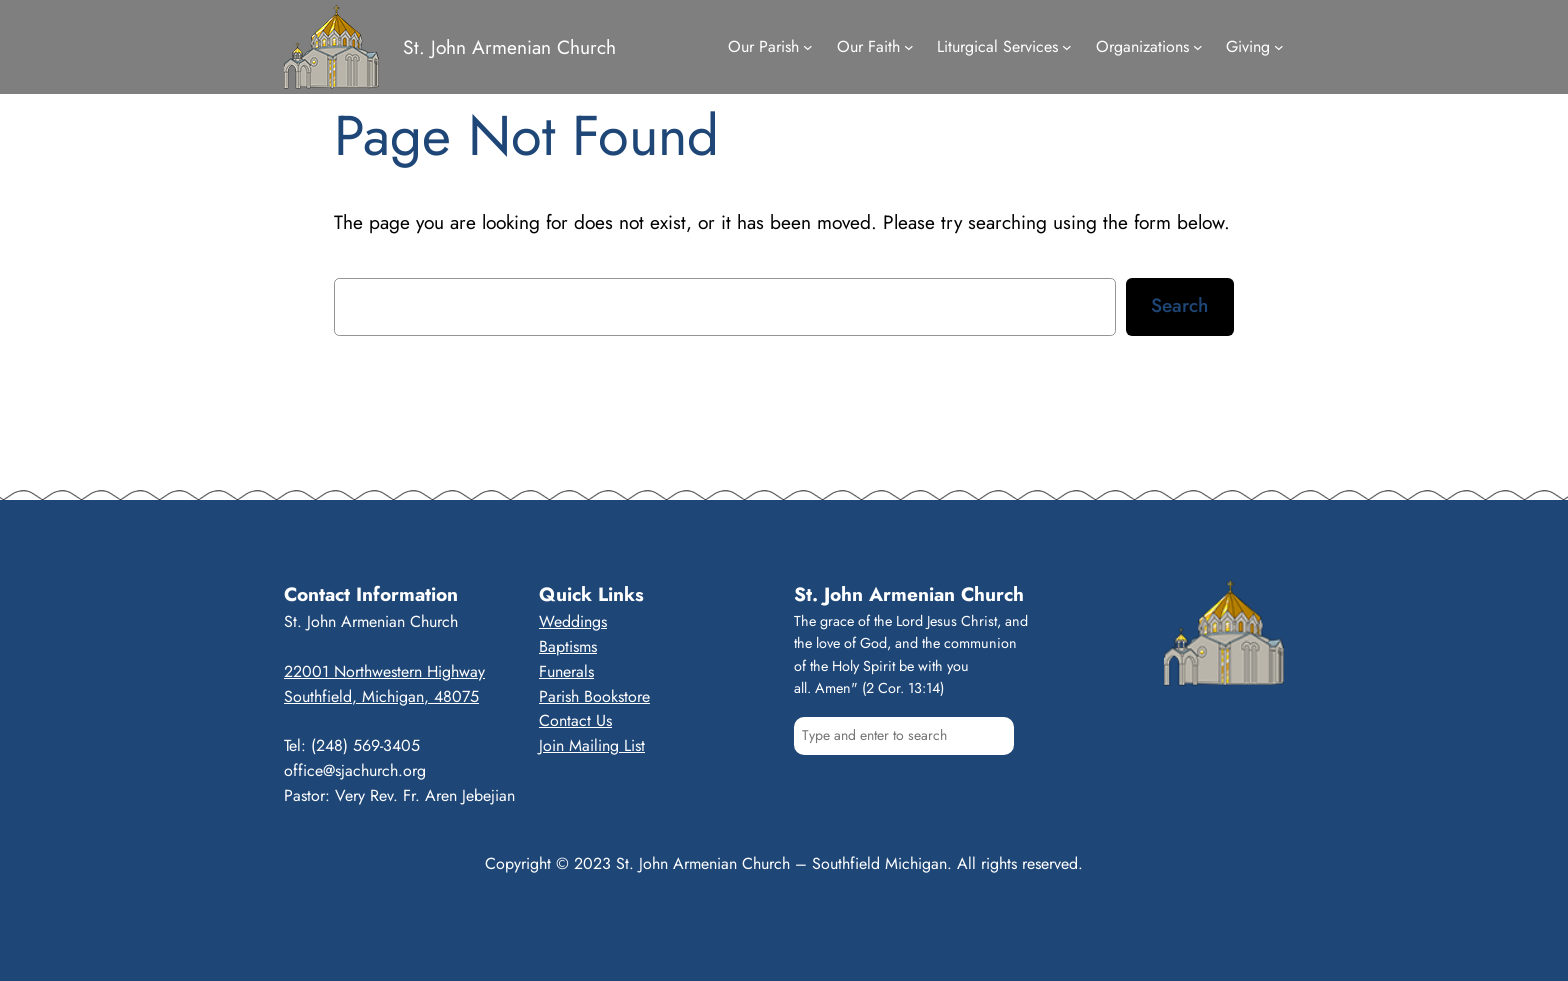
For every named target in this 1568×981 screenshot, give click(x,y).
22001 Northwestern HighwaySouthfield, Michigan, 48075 (384, 684)
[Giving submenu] (1279, 47)
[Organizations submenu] (1198, 47)
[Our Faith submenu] (909, 47)
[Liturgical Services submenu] (1067, 47)
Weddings (573, 621)
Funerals (566, 671)
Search (1179, 305)
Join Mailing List (592, 745)
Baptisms (568, 646)
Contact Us (575, 720)
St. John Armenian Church (509, 47)
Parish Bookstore (594, 696)
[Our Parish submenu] (808, 47)
